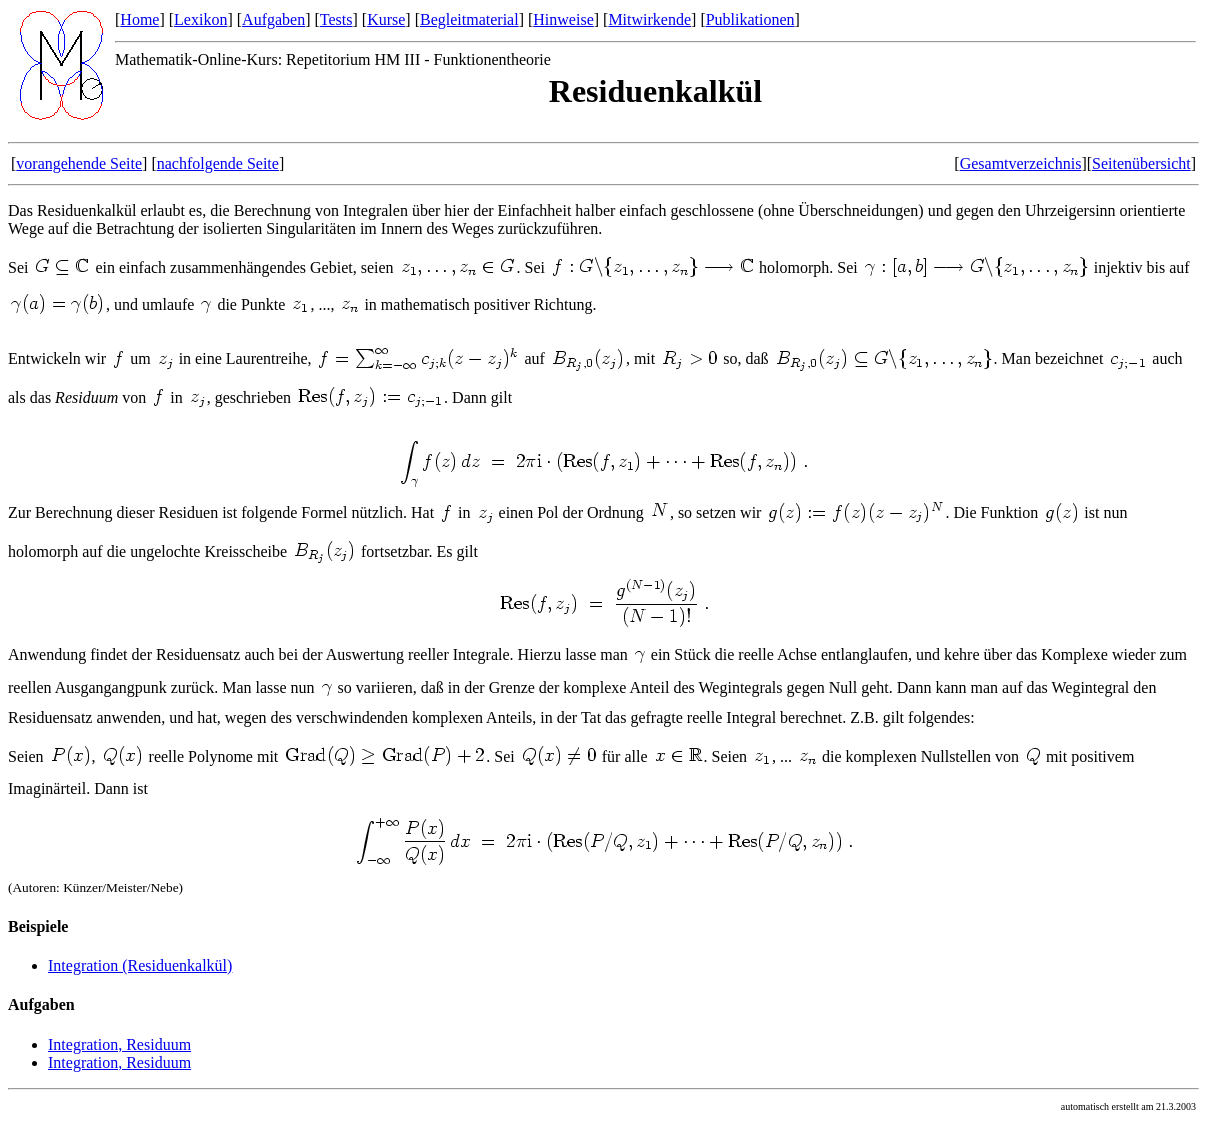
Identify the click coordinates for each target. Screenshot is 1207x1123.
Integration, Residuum (119, 1044)
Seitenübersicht (1141, 163)
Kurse (386, 19)
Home (139, 19)
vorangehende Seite (79, 163)
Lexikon (200, 19)
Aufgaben (273, 19)
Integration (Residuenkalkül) (140, 965)
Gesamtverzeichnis (1021, 163)
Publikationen (750, 19)
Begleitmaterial (469, 19)
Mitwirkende (649, 19)
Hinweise (563, 19)
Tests (336, 19)
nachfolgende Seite (218, 163)
